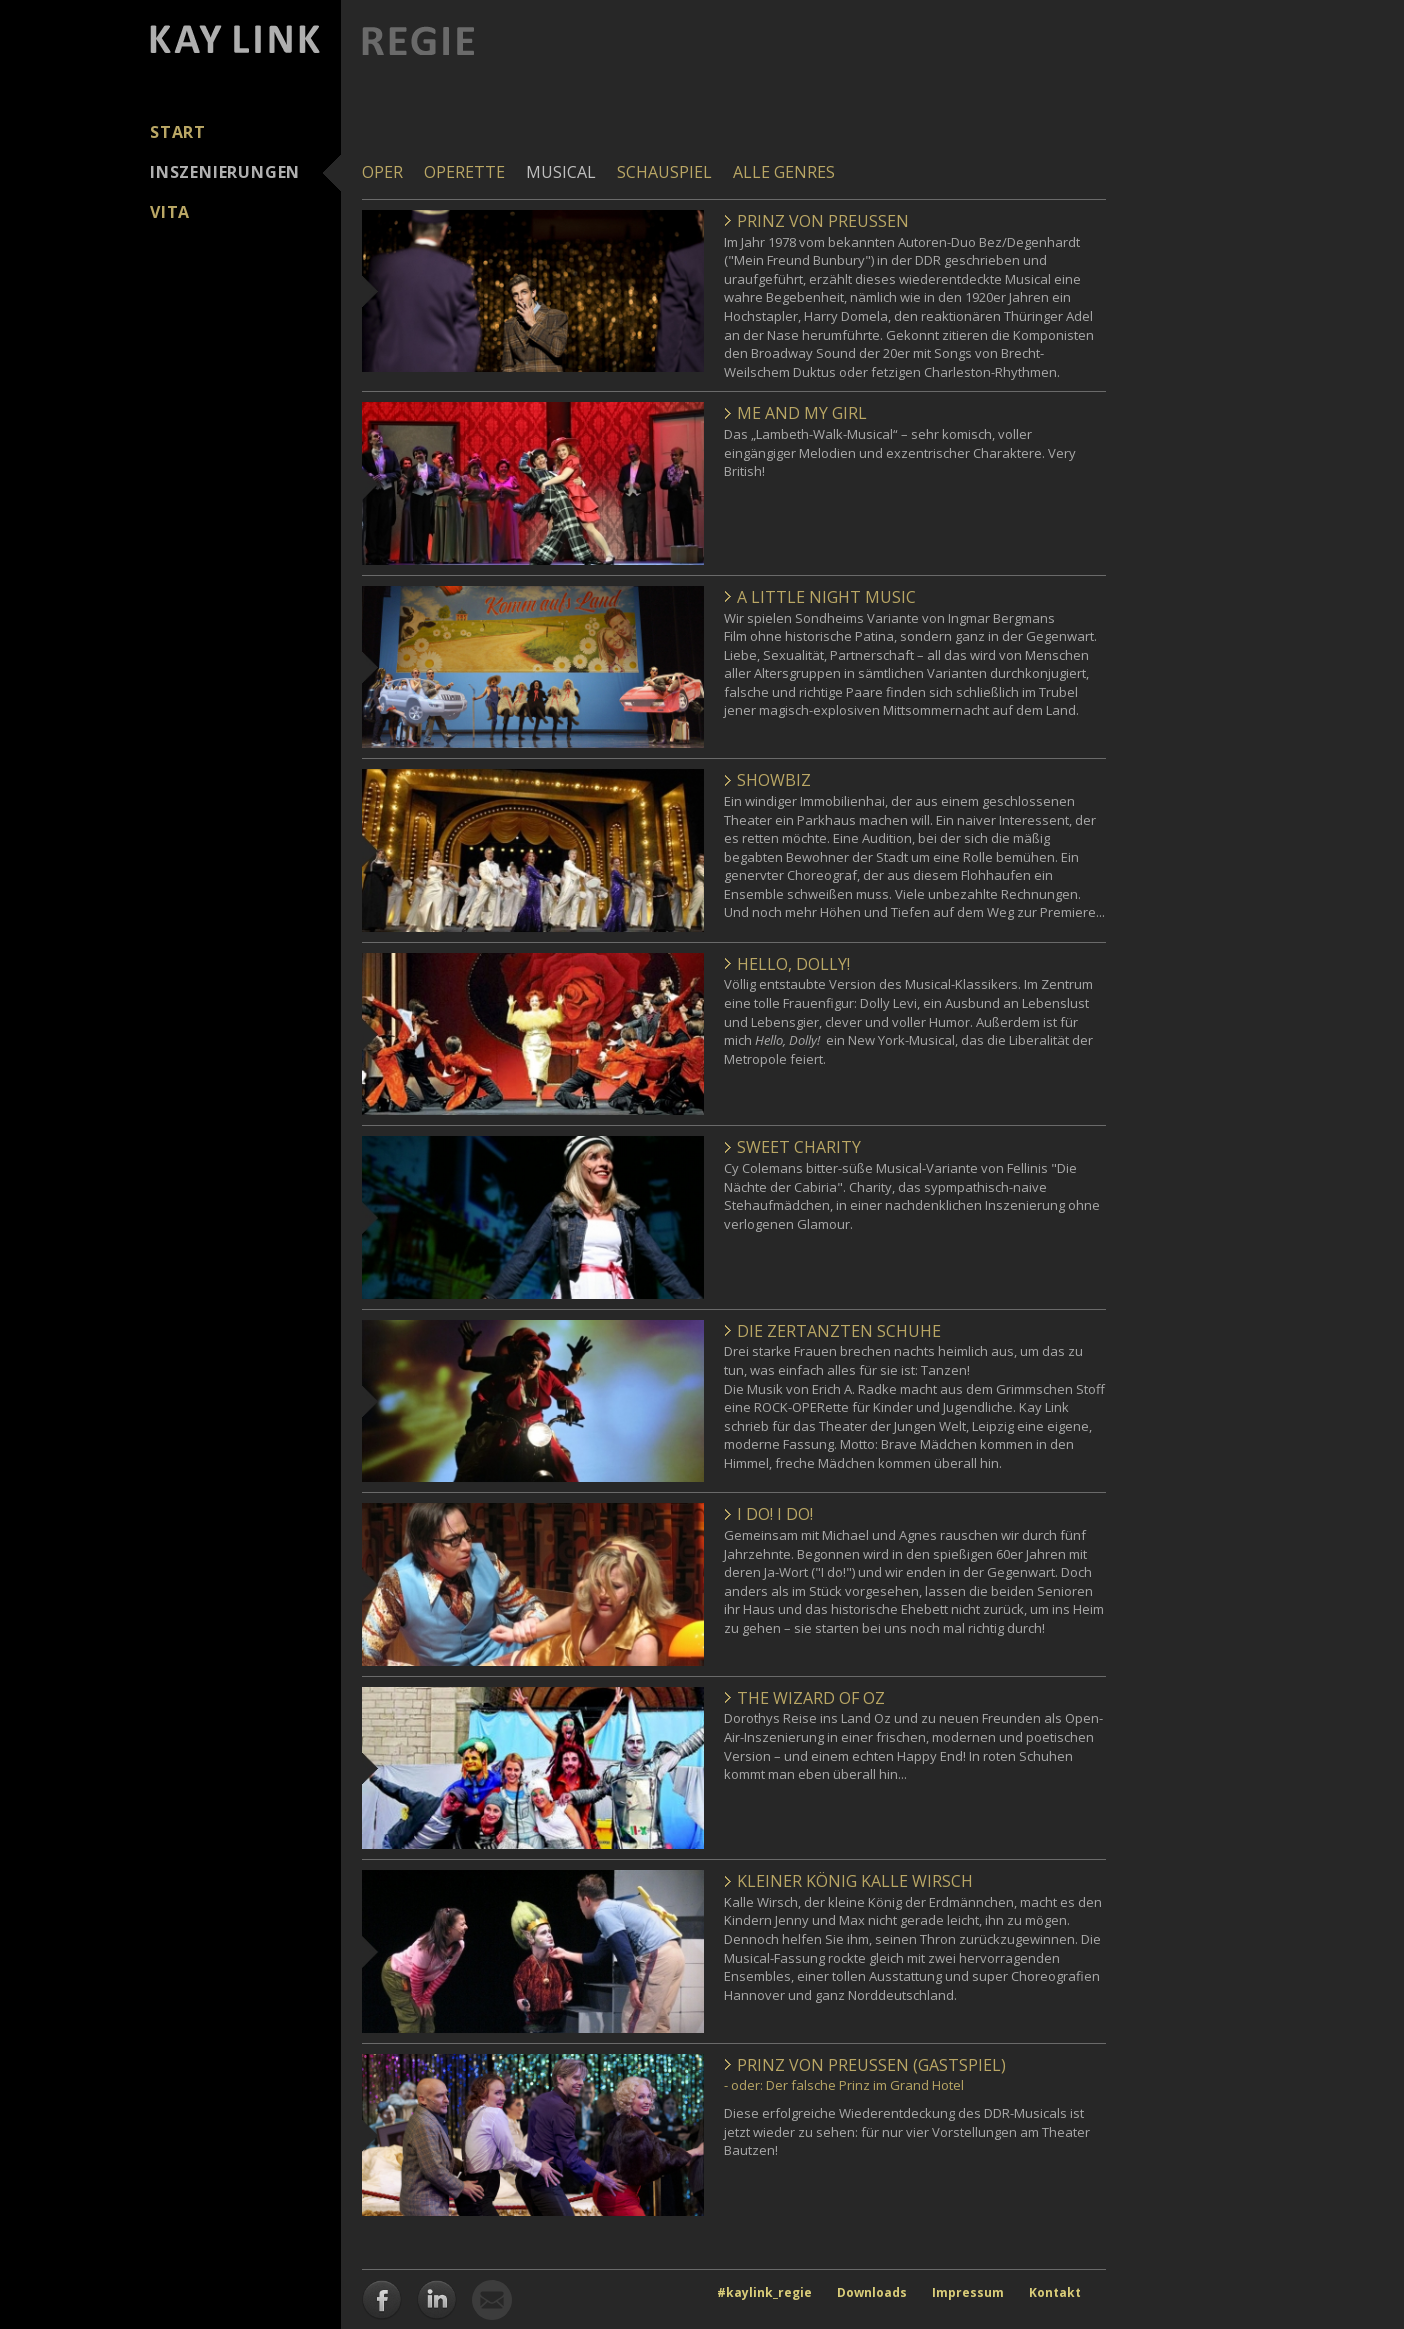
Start (178, 132)
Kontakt (1055, 2292)
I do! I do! (775, 1514)
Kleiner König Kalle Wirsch (855, 1881)
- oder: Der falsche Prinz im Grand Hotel (844, 2085)
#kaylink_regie (764, 2292)
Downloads (872, 2292)
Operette (464, 172)
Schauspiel (664, 172)
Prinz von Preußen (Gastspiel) (871, 2065)
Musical (561, 172)
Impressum (968, 2292)
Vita (170, 212)
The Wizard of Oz (811, 1698)
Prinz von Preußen (823, 221)
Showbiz (774, 780)
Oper (382, 172)
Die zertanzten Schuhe (839, 1331)
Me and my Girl (802, 413)
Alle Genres (784, 172)
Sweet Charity (799, 1147)
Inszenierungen (225, 172)
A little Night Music (826, 597)
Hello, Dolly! (793, 964)
